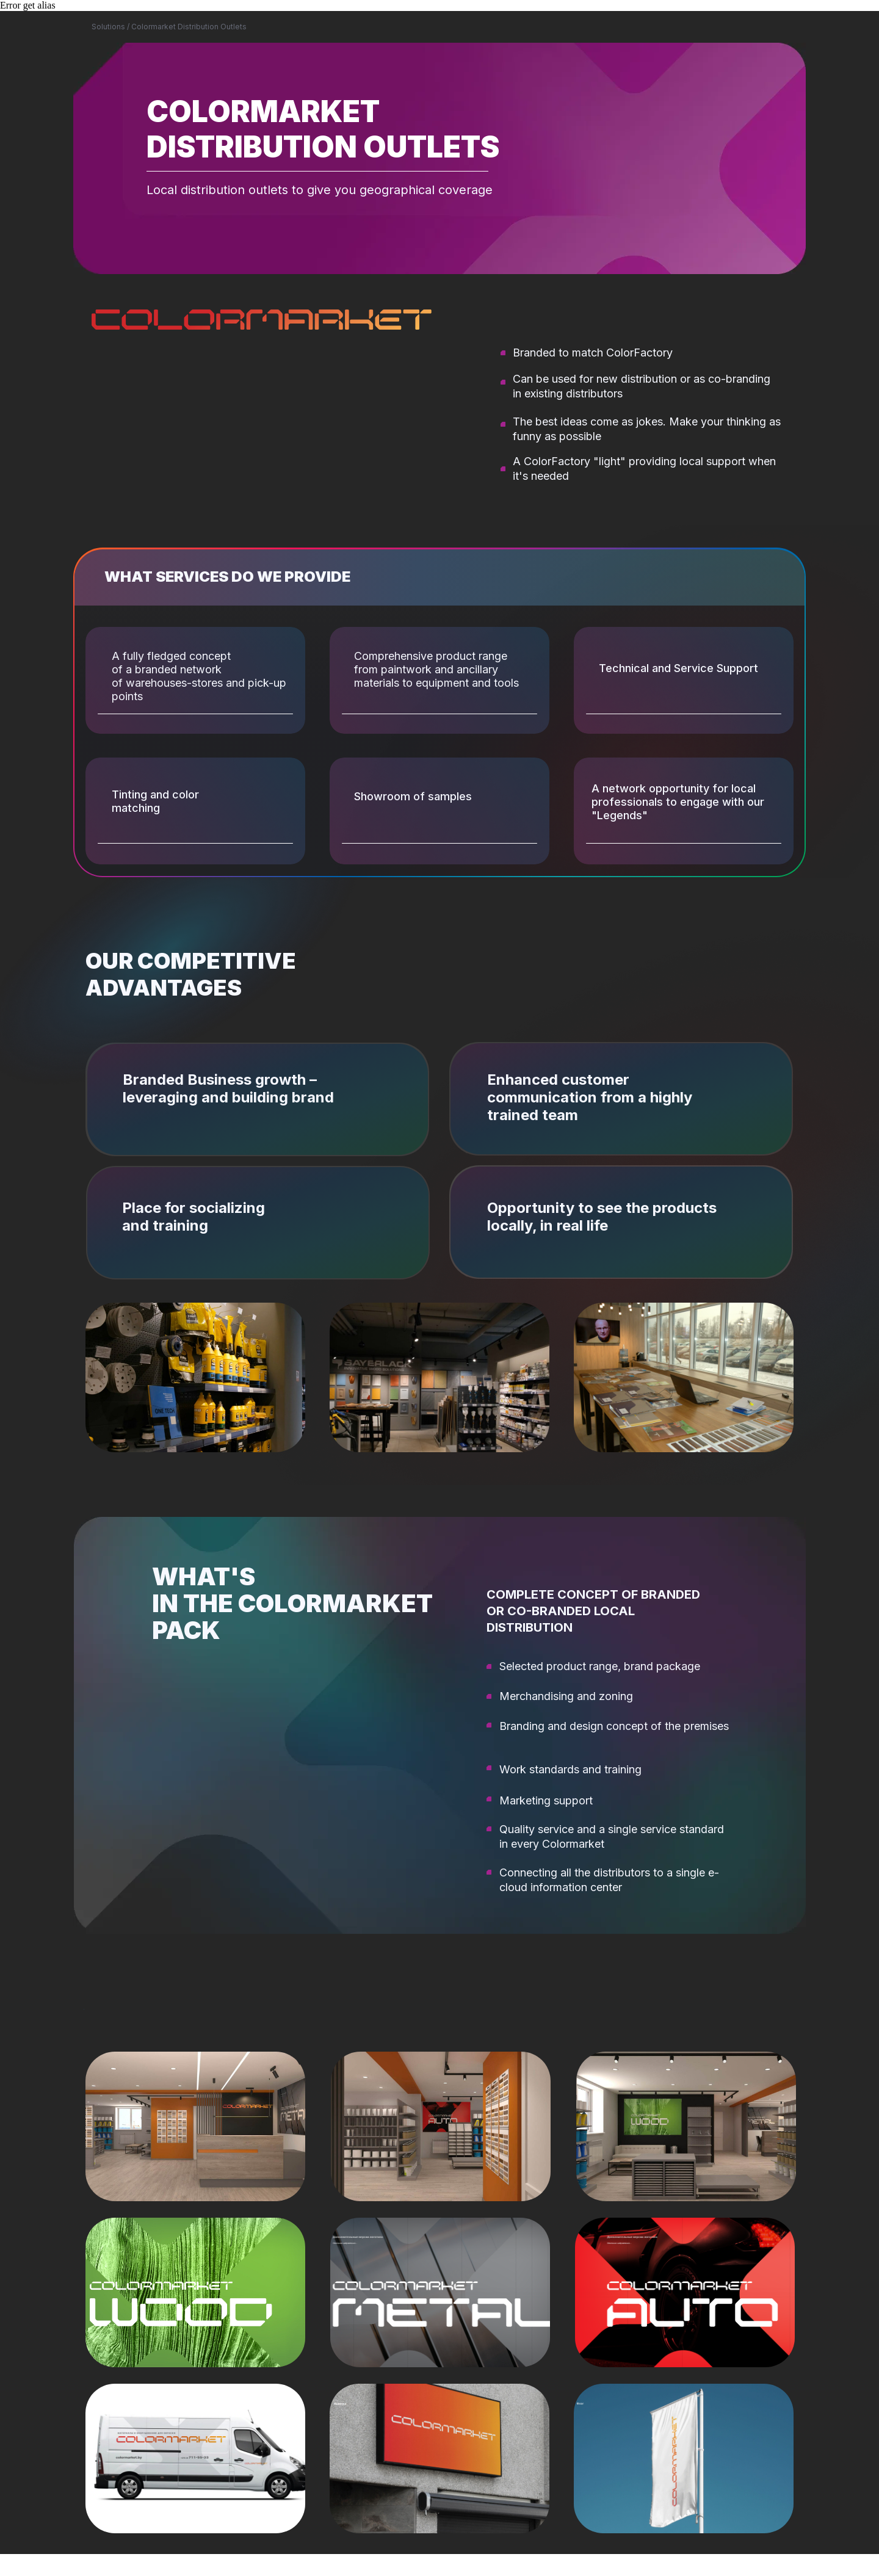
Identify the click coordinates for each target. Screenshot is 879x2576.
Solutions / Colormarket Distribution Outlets (169, 26)
